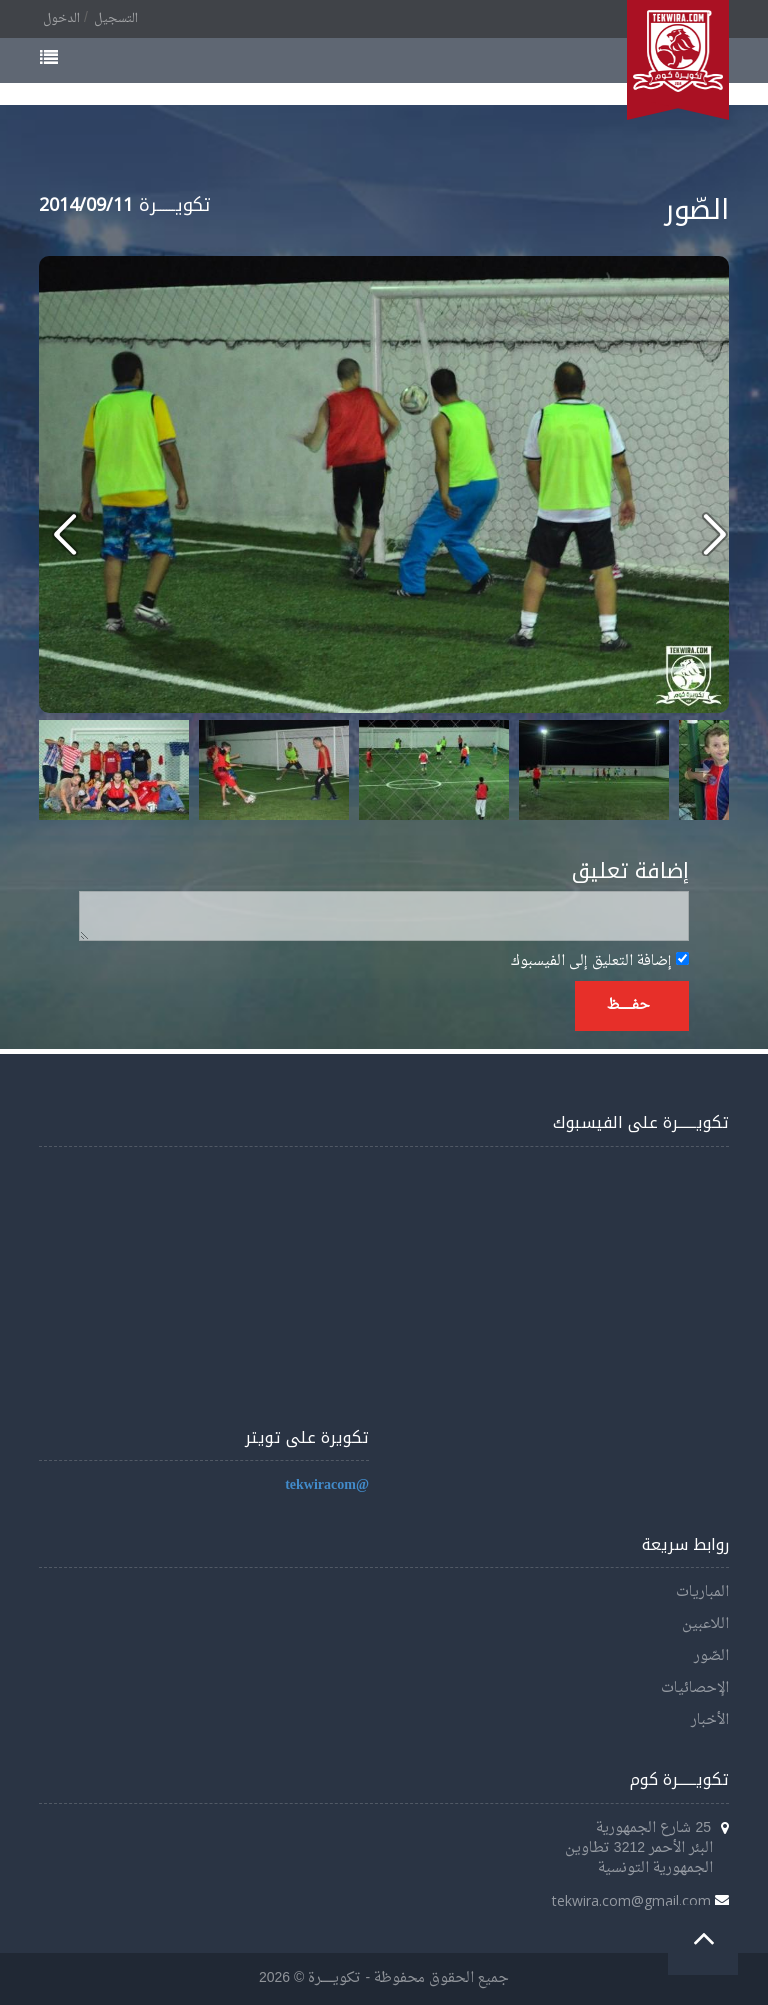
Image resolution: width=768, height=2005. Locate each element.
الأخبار (710, 1720)
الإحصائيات (695, 1688)
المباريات (702, 1592)
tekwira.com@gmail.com (631, 1900)
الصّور (711, 1656)
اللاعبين (705, 1624)
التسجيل (116, 19)
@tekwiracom (327, 1485)
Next (703, 770)
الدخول (61, 19)
